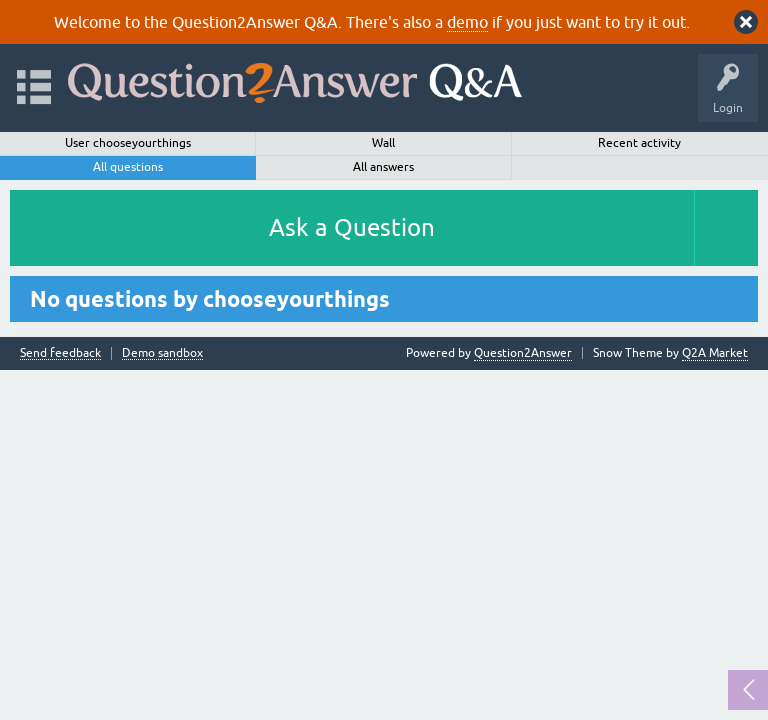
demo (467, 22)
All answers (383, 167)
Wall (383, 143)
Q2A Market (715, 353)
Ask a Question (352, 227)
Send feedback (60, 353)
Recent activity (639, 143)
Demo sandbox (162, 353)
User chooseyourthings (128, 143)
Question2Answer (523, 353)
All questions (128, 167)
